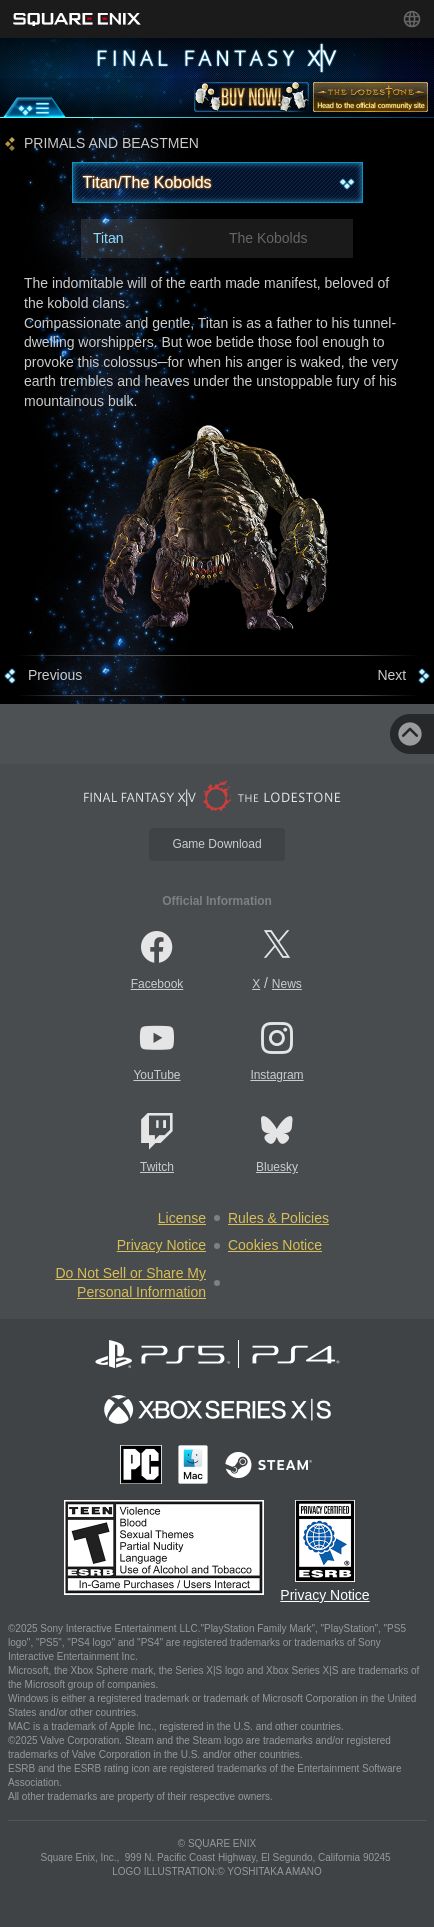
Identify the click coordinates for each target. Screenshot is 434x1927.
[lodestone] (370, 101)
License (182, 1218)
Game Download (216, 844)
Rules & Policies (278, 1218)
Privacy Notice (161, 1245)
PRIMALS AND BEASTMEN (111, 143)
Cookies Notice (275, 1245)
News (287, 984)
